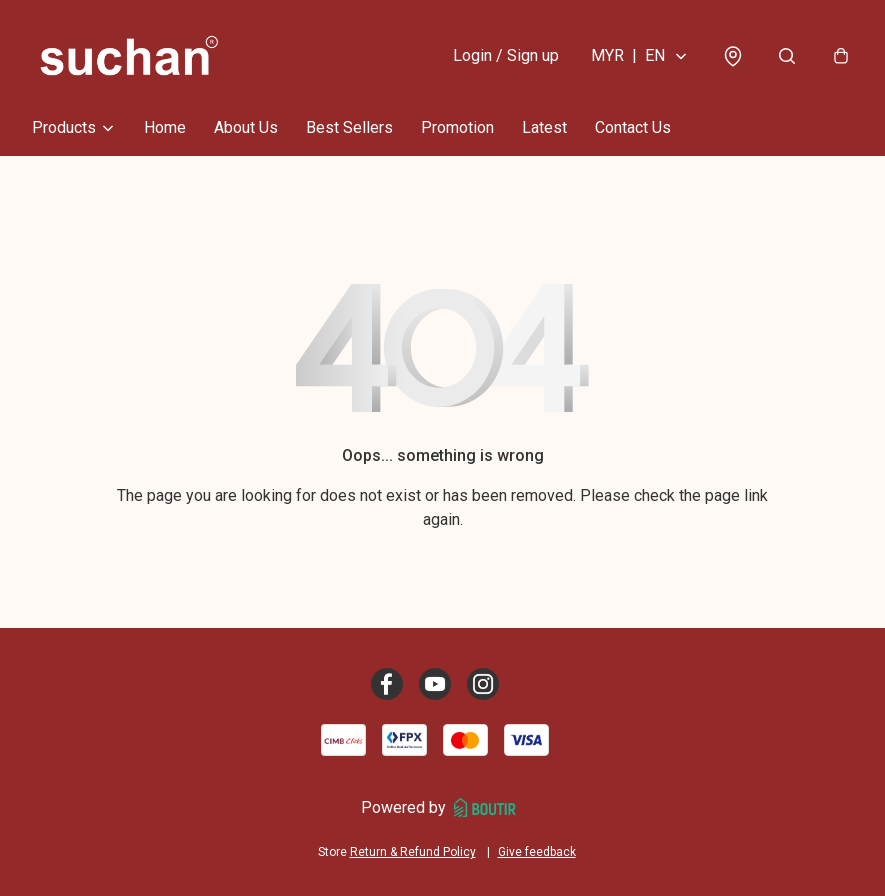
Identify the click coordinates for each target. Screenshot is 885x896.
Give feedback (537, 852)
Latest (544, 127)
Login (506, 55)
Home (165, 127)
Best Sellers (349, 127)
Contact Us (633, 127)
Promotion (457, 127)
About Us (246, 127)
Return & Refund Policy (413, 852)
